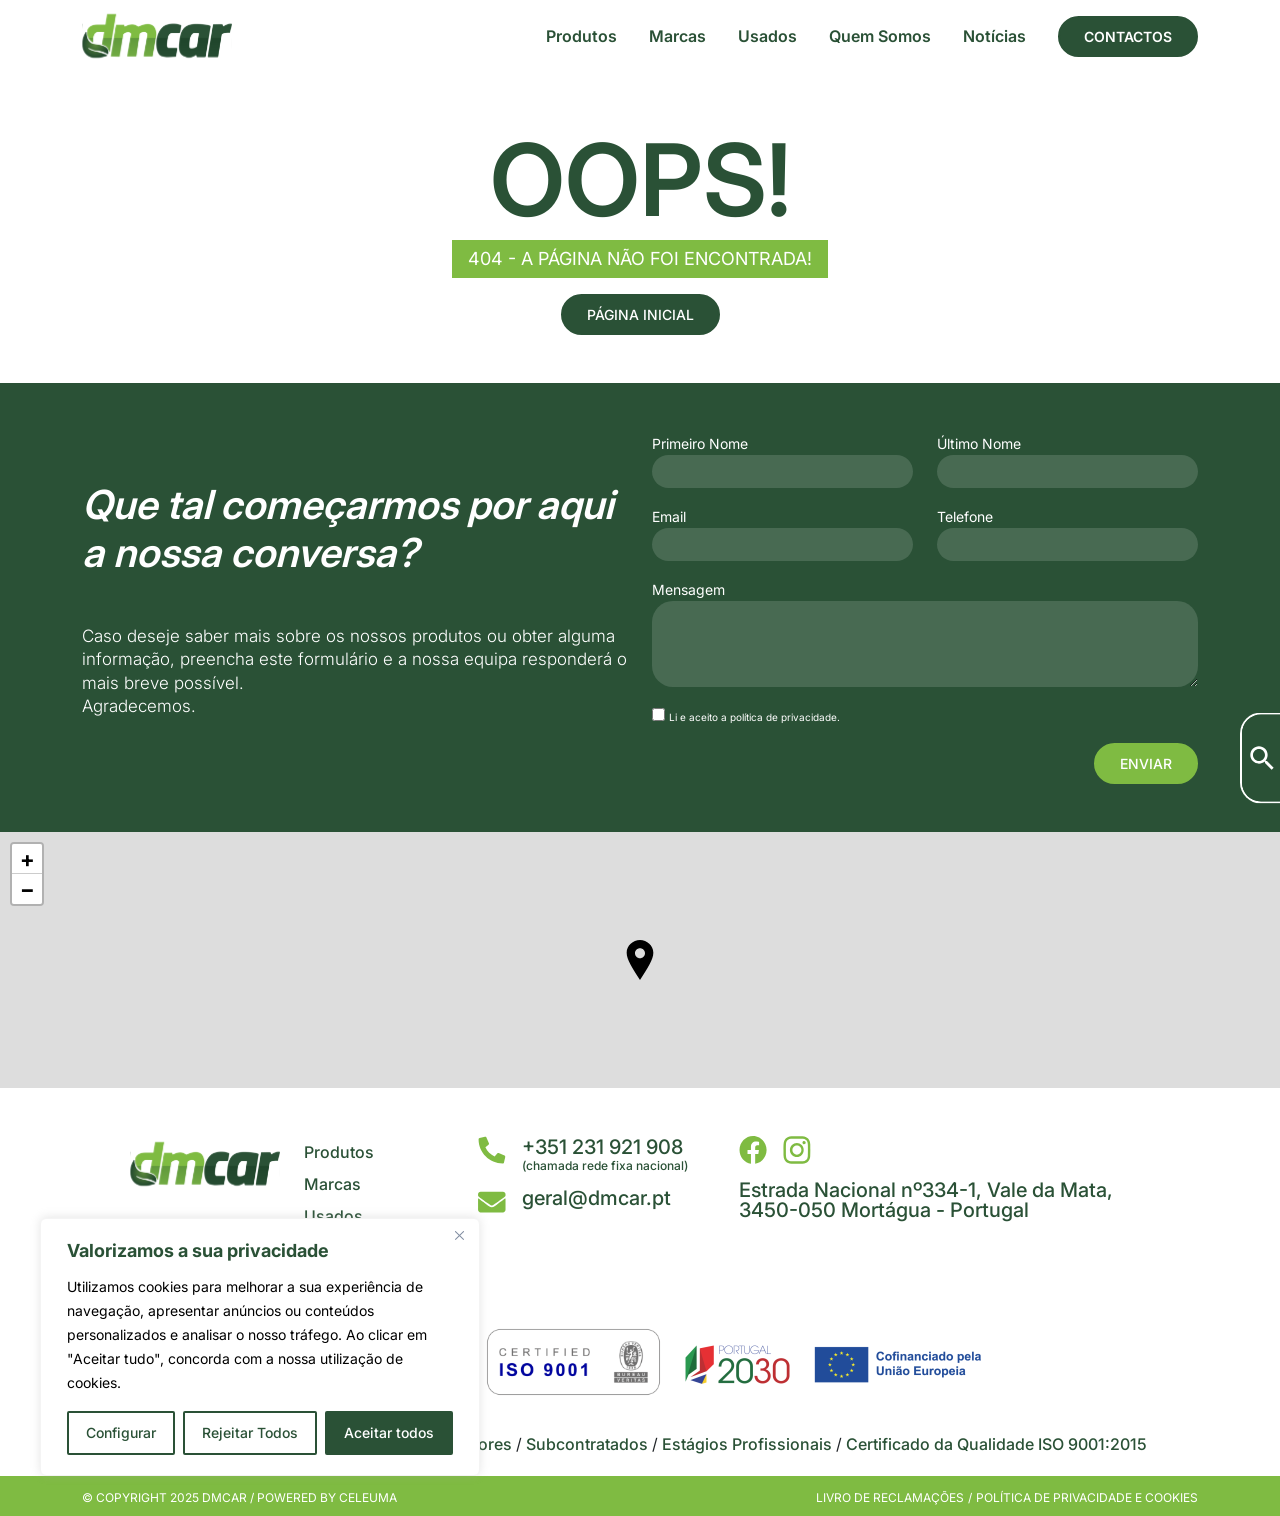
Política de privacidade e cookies (1087, 1498)
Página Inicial (640, 314)
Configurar (121, 1432)
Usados (767, 36)
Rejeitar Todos (250, 1432)
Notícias (994, 36)
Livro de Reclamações (890, 1498)
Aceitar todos (389, 1432)
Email (669, 517)
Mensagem (688, 590)
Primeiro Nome (700, 444)
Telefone (965, 517)
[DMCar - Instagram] (797, 1150)
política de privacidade (783, 717)
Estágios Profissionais (747, 1444)
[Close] (459, 1235)
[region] (260, 1347)
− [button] (27, 889)
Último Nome (979, 444)
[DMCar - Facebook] (753, 1150)
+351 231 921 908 (602, 1147)
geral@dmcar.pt (596, 1198)
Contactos (1128, 36)
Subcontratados (587, 1444)
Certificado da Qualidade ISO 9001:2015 (996, 1444)
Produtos (581, 36)
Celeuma (368, 1497)
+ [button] (27, 859)
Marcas (677, 36)
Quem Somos (880, 36)
